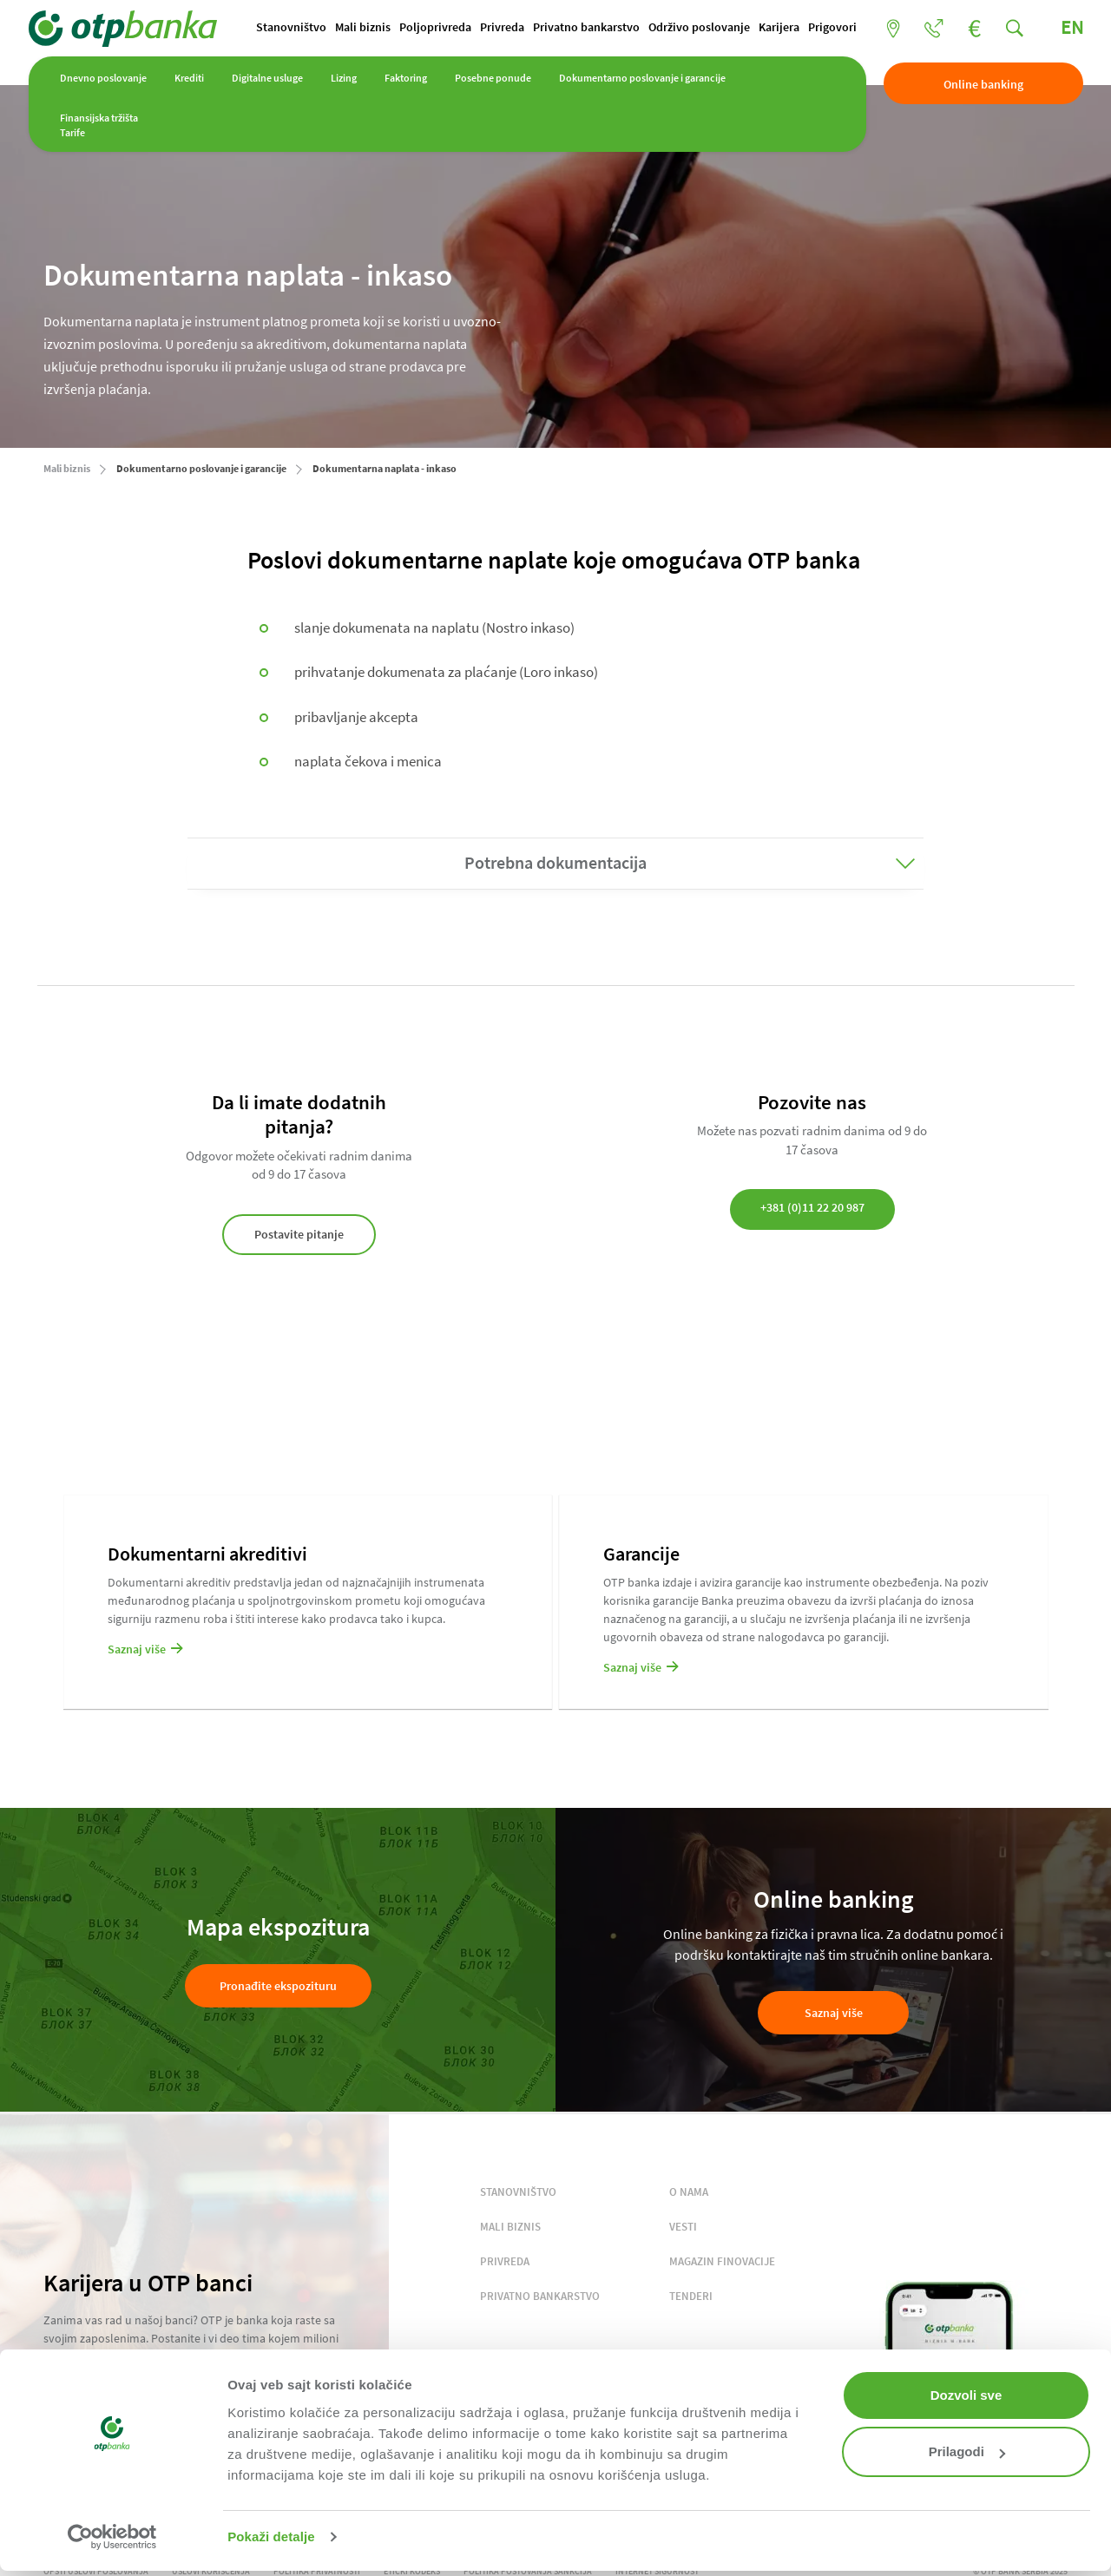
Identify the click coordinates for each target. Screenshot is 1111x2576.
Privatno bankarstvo (412, 57)
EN (1056, 28)
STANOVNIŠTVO (518, 2193)
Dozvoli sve (966, 2395)
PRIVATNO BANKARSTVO (540, 2297)
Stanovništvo (117, 57)
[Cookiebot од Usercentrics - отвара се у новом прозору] (112, 2537)
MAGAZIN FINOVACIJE (722, 2263)
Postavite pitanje (299, 1236)
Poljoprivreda (262, 57)
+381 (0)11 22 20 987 (812, 1209)
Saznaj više (834, 2014)
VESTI (683, 2228)
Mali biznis (189, 57)
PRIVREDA (504, 2263)
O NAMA (688, 2193)
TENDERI (691, 2297)
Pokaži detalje (271, 2536)
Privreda (328, 57)
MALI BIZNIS (510, 2228)
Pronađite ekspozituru (278, 1987)
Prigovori (658, 57)
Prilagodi (967, 2451)
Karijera (605, 57)
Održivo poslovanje (525, 57)
